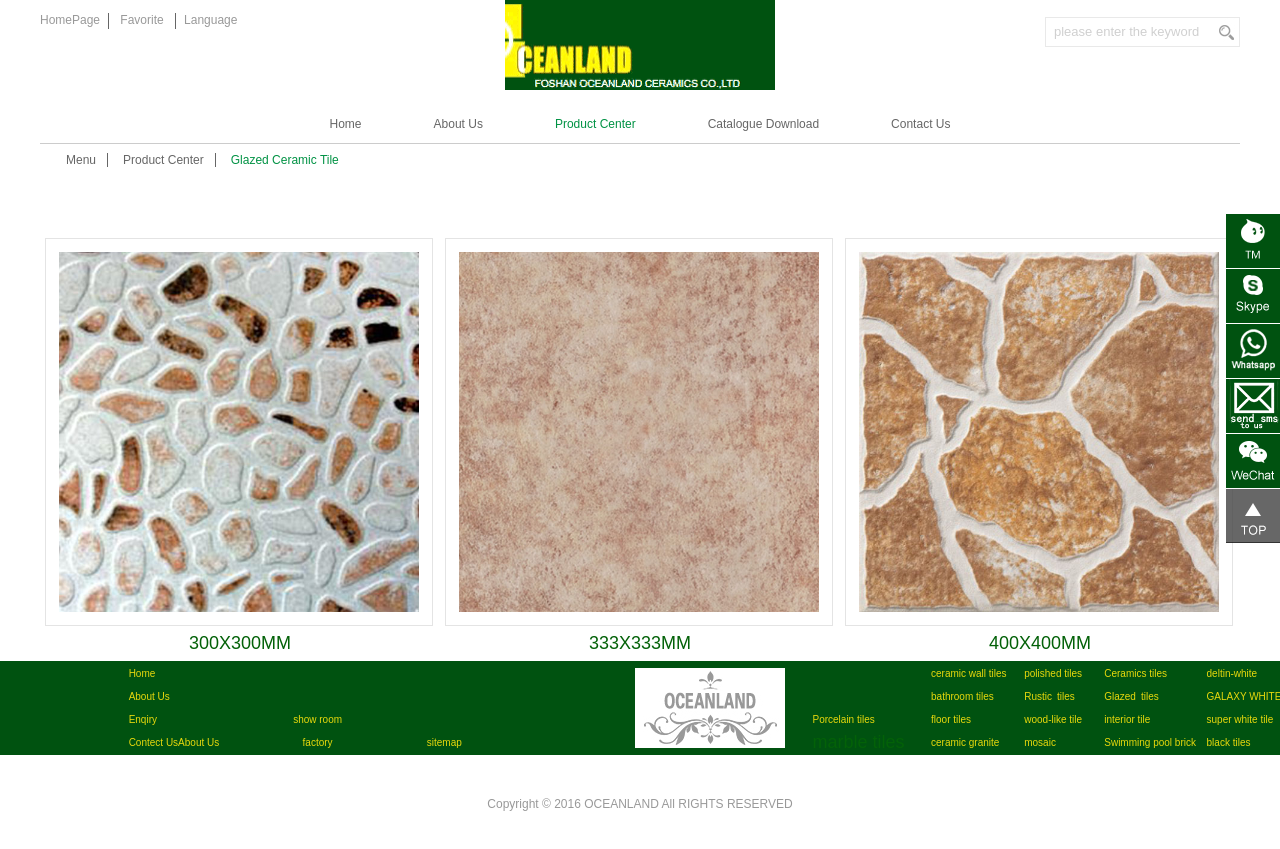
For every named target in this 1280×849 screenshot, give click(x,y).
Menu (81, 160)
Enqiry (143, 719)
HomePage (70, 20)
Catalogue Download (763, 124)
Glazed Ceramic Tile (285, 160)
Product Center (595, 124)
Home (346, 124)
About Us (458, 124)
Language (210, 20)
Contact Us (920, 124)
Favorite (141, 20)
